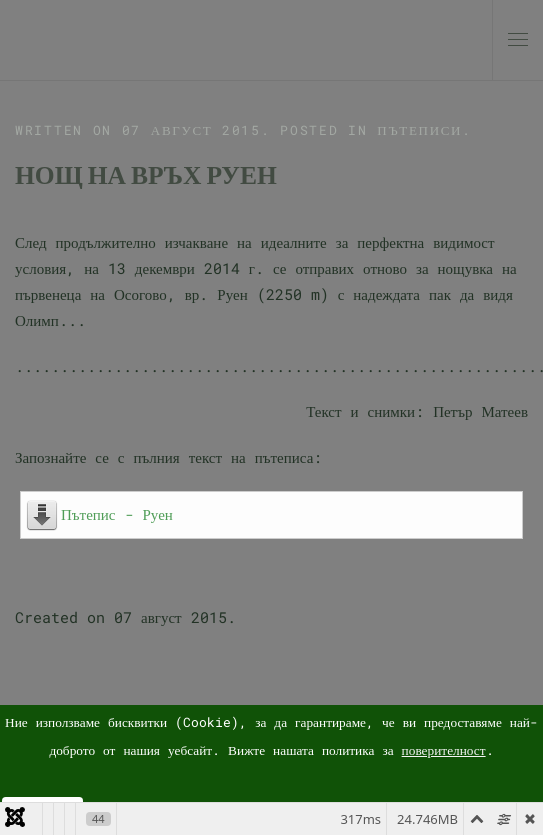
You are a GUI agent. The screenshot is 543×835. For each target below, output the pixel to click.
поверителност (444, 750)
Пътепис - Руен (117, 514)
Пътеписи (419, 130)
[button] (518, 40)
